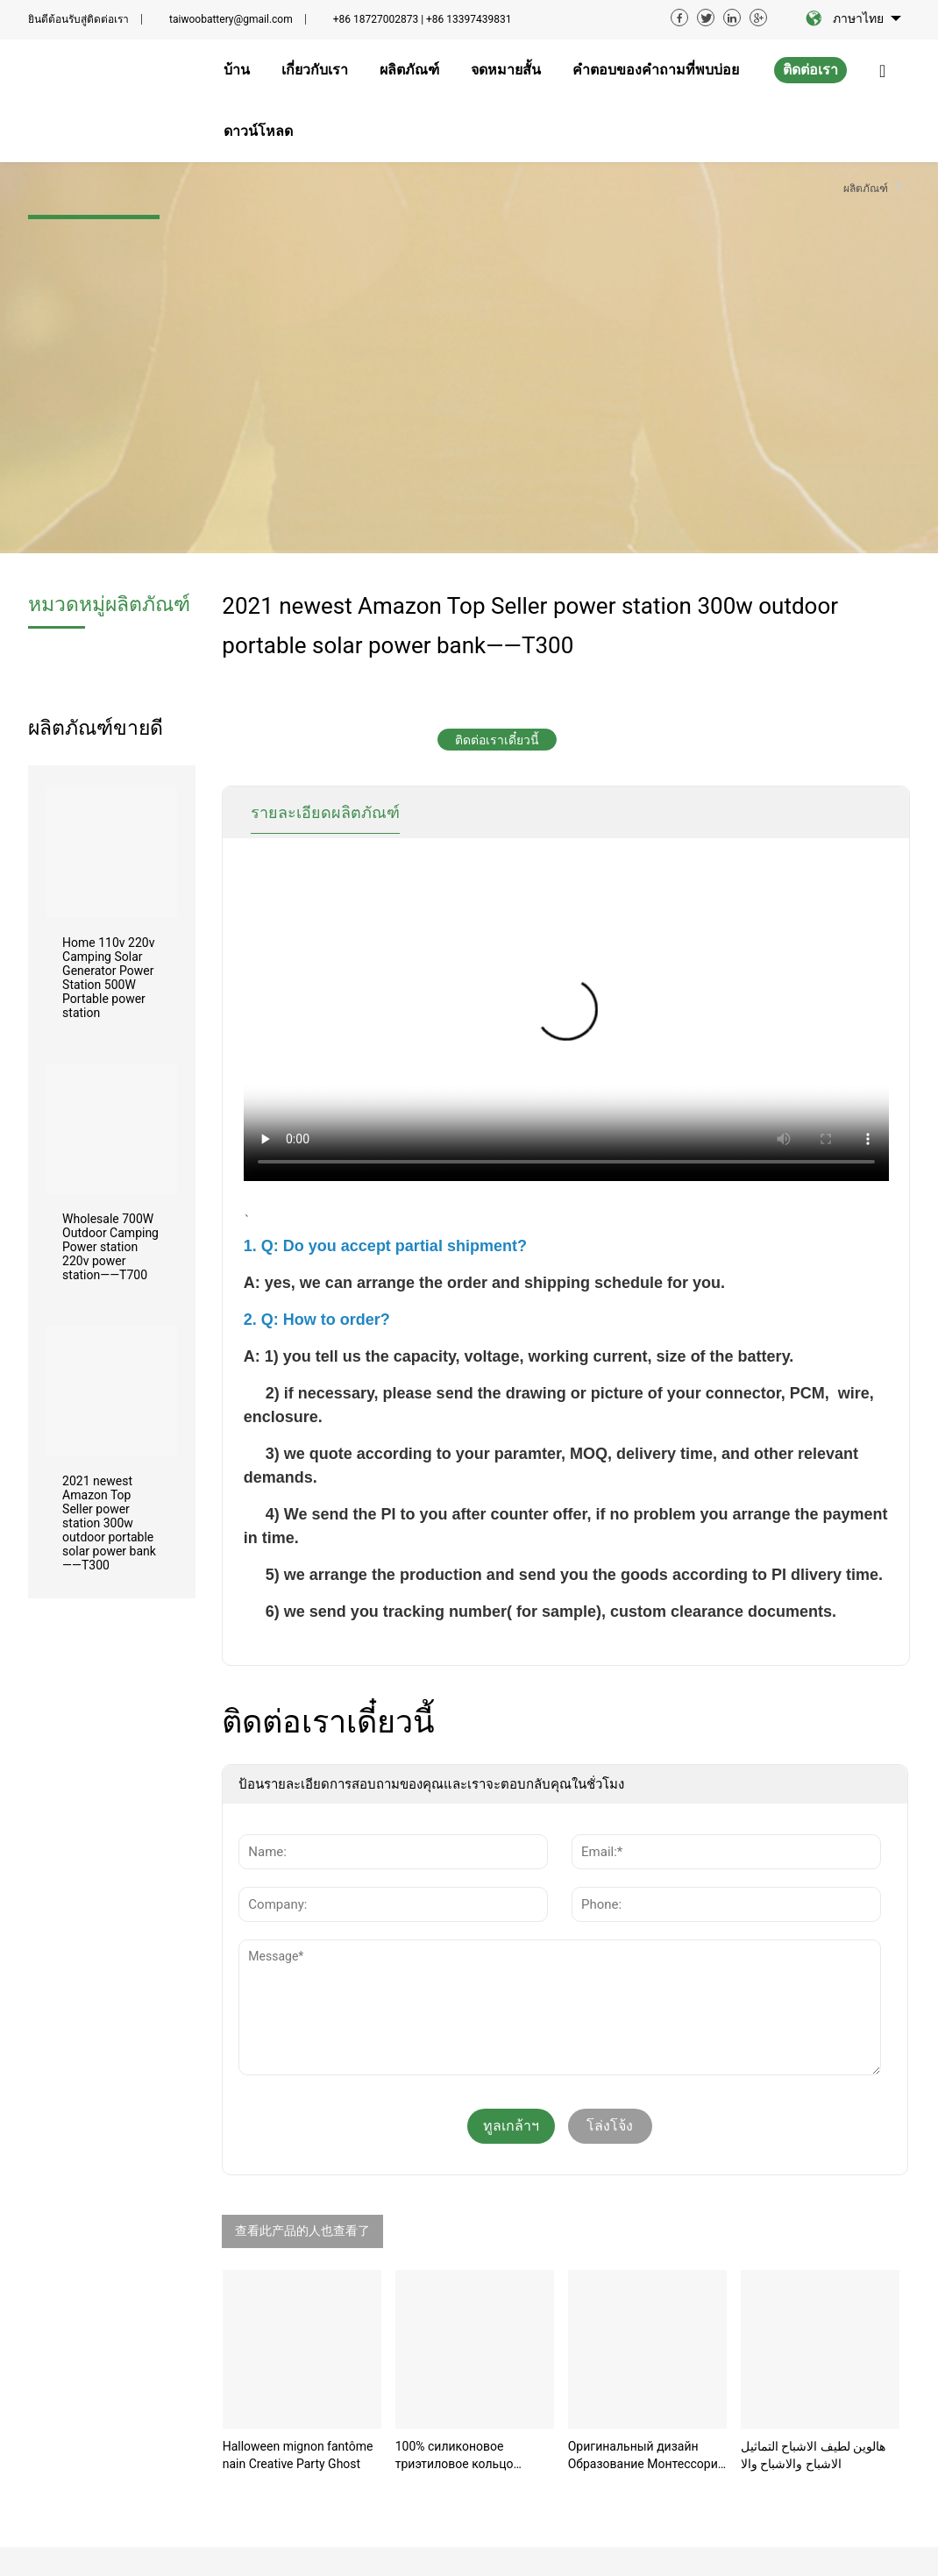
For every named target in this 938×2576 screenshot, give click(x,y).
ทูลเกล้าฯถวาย (511, 1739)
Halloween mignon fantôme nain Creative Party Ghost (298, 2064)
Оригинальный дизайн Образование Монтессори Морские (643, 2064)
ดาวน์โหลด (411, 2437)
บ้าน (392, 2287)
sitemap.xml (783, 2544)
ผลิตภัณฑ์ (406, 2339)
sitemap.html (868, 2544)
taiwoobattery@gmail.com (231, 19)
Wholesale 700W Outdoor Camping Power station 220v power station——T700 (110, 856)
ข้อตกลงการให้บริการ (353, 2547)
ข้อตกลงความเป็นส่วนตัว (490, 2547)
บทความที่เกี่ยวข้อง (238, 2547)
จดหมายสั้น (411, 2366)
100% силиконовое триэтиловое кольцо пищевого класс (454, 2064)
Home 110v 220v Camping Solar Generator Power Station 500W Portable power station (108, 586)
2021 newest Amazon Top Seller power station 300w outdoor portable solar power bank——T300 (109, 1132)
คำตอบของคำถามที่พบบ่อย (428, 2401)
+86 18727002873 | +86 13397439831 (422, 19)
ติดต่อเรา (810, 69)
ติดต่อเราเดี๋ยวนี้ (497, 349)
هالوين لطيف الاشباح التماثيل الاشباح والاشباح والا (813, 2064)
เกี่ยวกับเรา (409, 2313)
